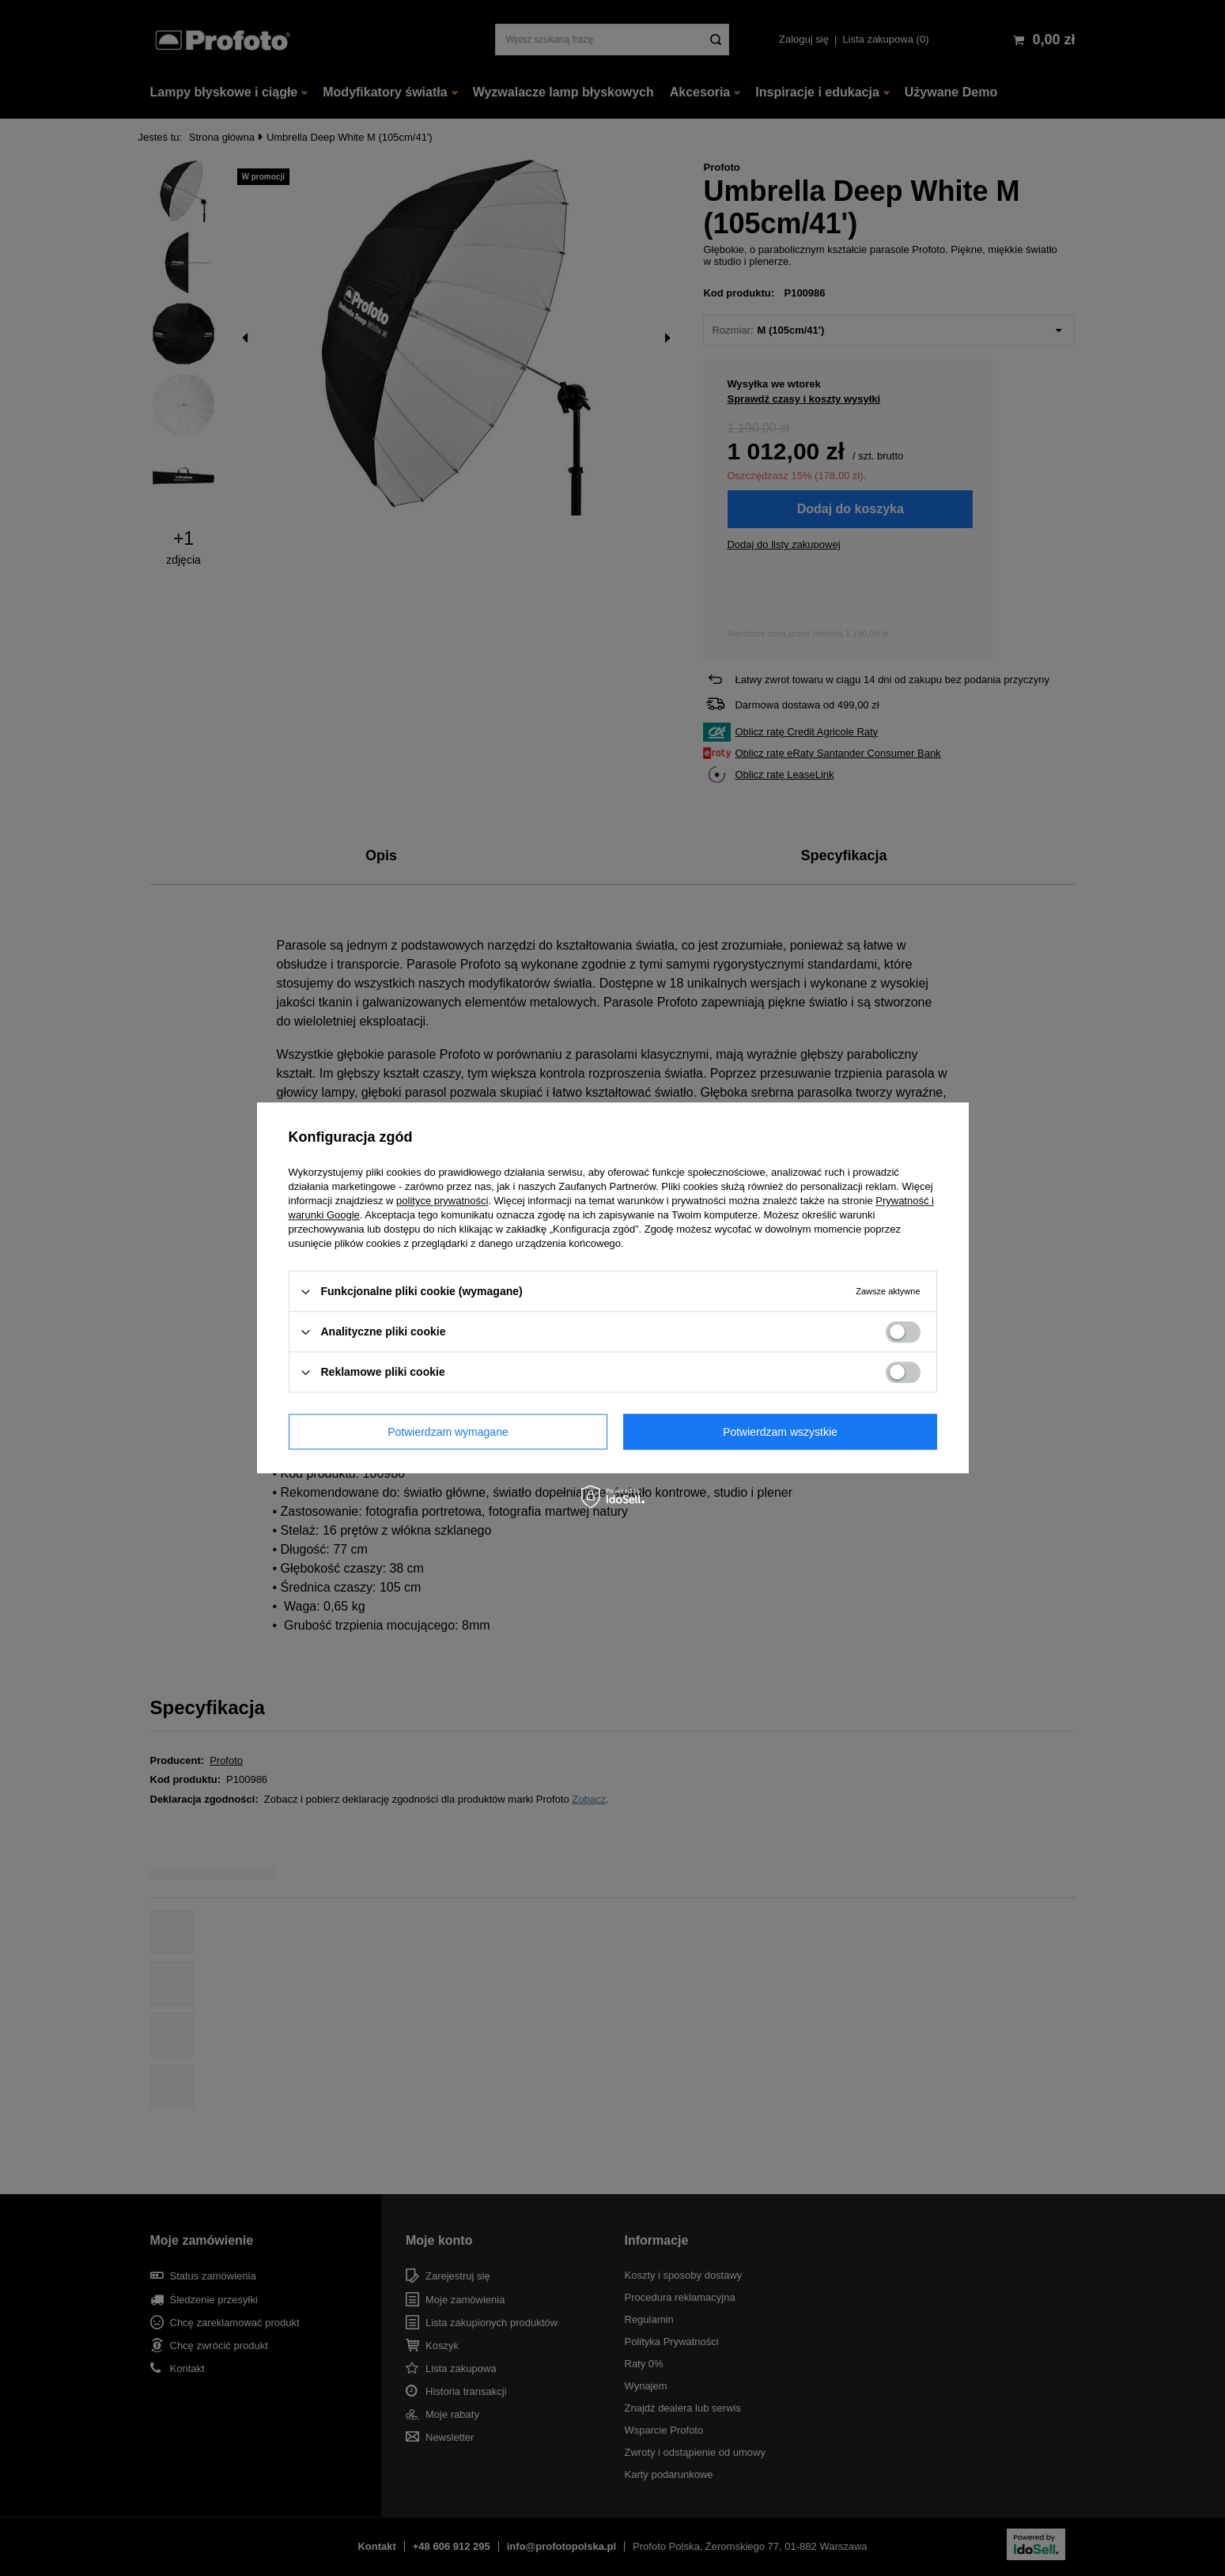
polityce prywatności (442, 1201)
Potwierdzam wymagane (448, 1432)
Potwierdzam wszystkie (780, 1432)
